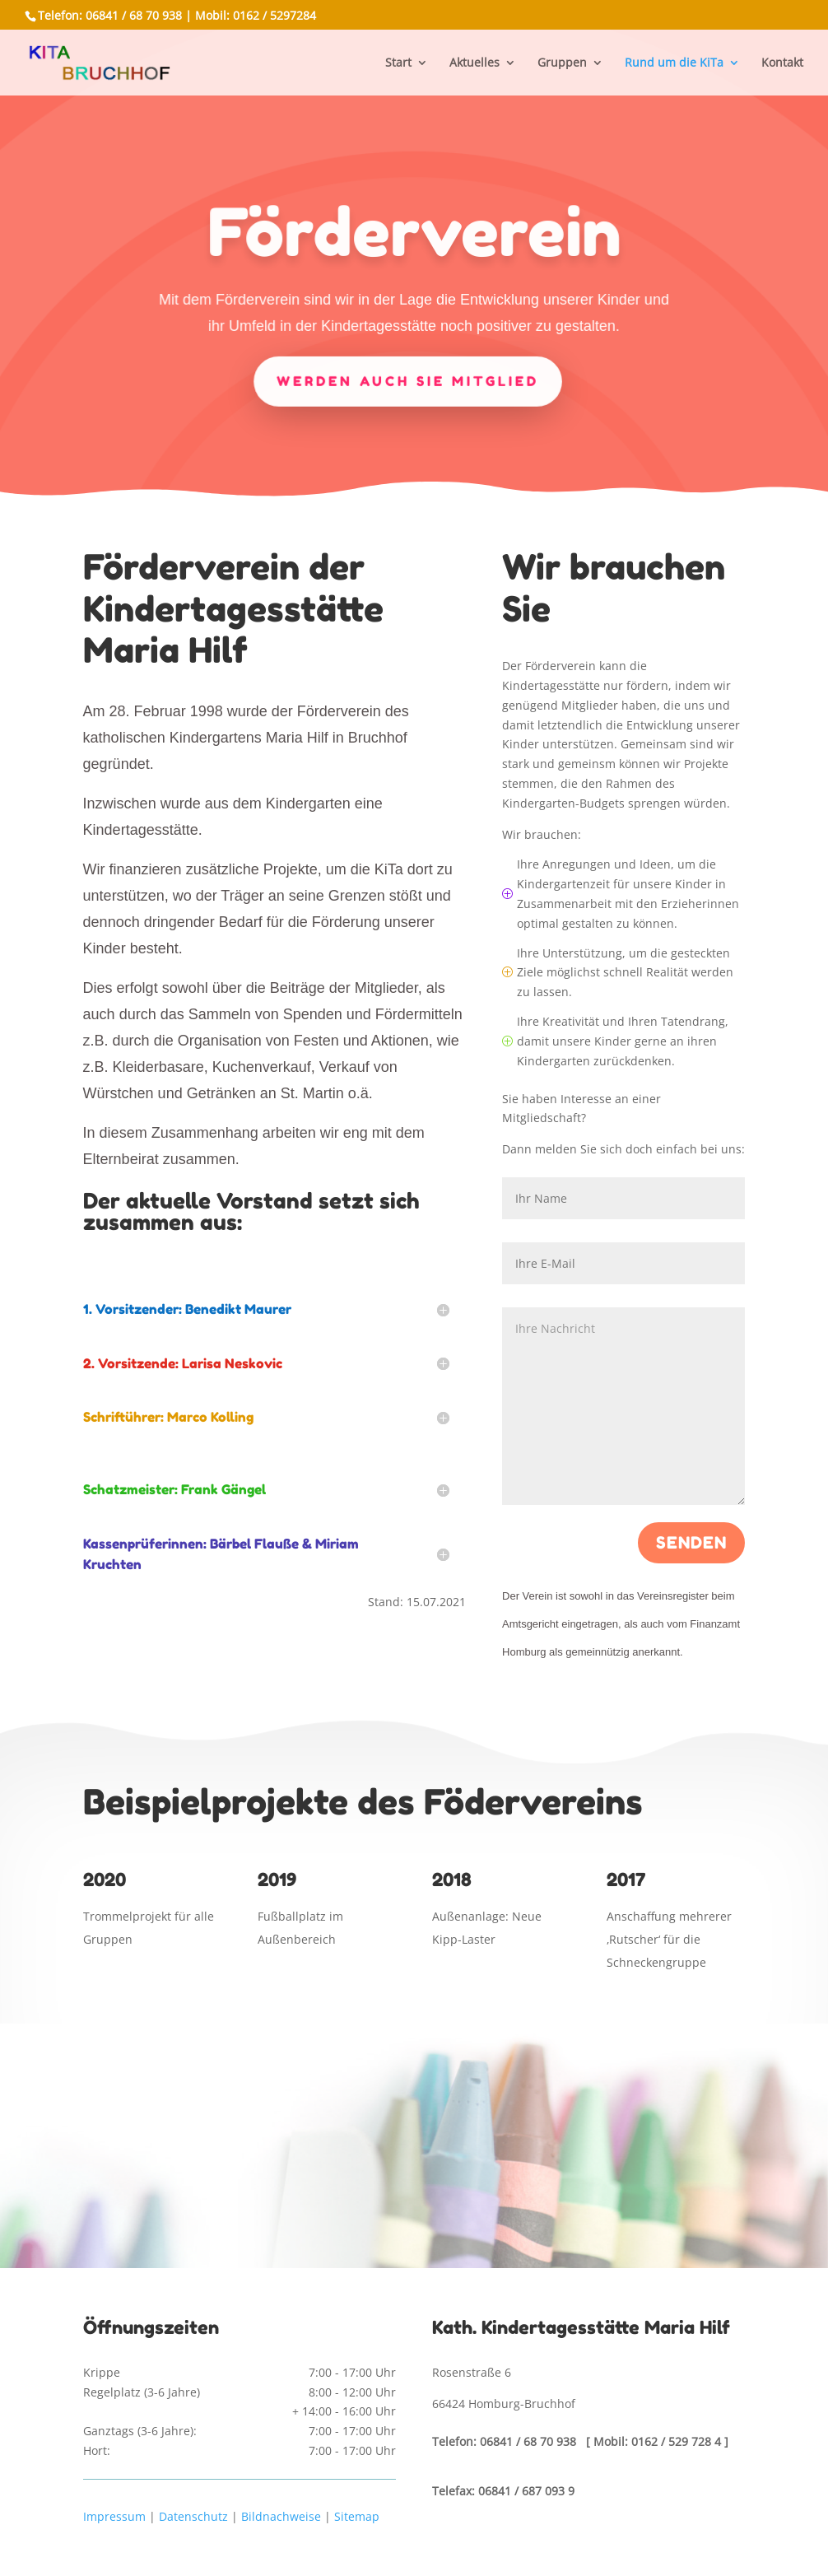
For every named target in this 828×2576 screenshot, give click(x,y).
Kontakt (782, 63)
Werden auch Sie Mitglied (408, 379)
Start (398, 63)
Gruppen (562, 63)
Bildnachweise (281, 2516)
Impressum (114, 2516)
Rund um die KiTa (674, 63)
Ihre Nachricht (623, 1406)
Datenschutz (193, 2516)
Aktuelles (474, 63)
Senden (691, 1543)
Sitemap (356, 2516)
